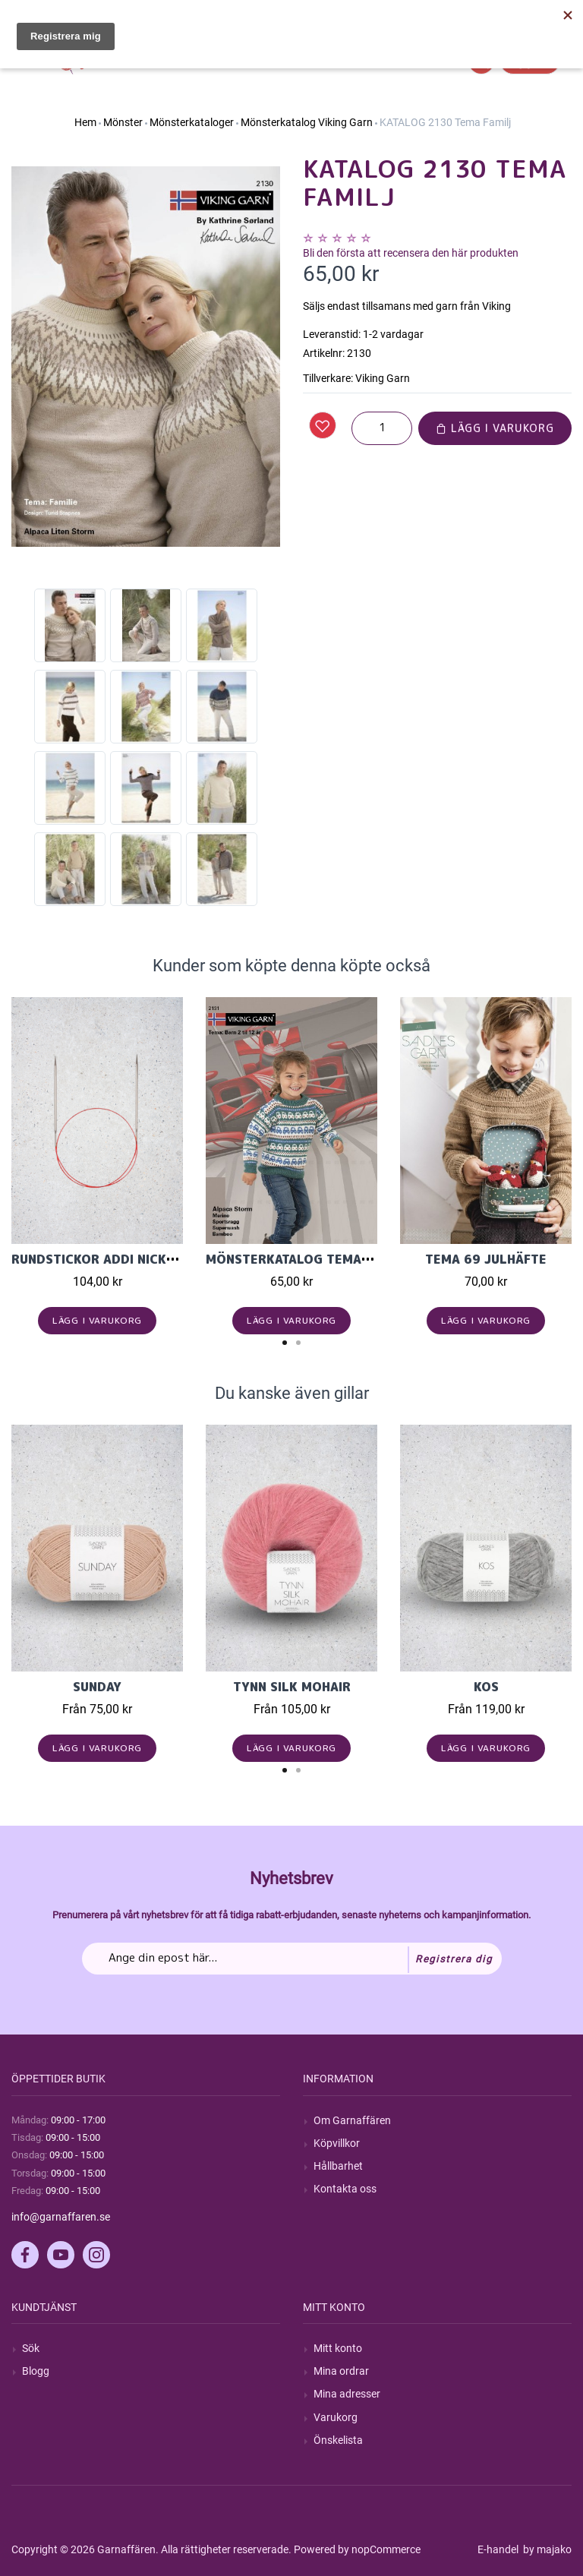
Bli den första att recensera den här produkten (410, 253)
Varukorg (336, 2417)
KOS (486, 1686)
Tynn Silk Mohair (292, 1686)
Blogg (35, 2371)
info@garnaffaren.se (60, 2217)
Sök (30, 2348)
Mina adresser (347, 2394)
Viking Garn (382, 378)
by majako (546, 2549)
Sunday (97, 1686)
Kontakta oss (345, 2189)
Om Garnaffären (352, 2120)
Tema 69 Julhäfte (486, 1259)
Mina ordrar (341, 2371)
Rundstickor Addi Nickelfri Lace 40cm (143, 1259)
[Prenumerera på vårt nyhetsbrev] (292, 1958)
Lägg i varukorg (495, 428)
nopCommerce (386, 2549)
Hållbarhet (338, 2166)
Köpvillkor (337, 2143)
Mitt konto (338, 2348)
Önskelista (338, 2440)
